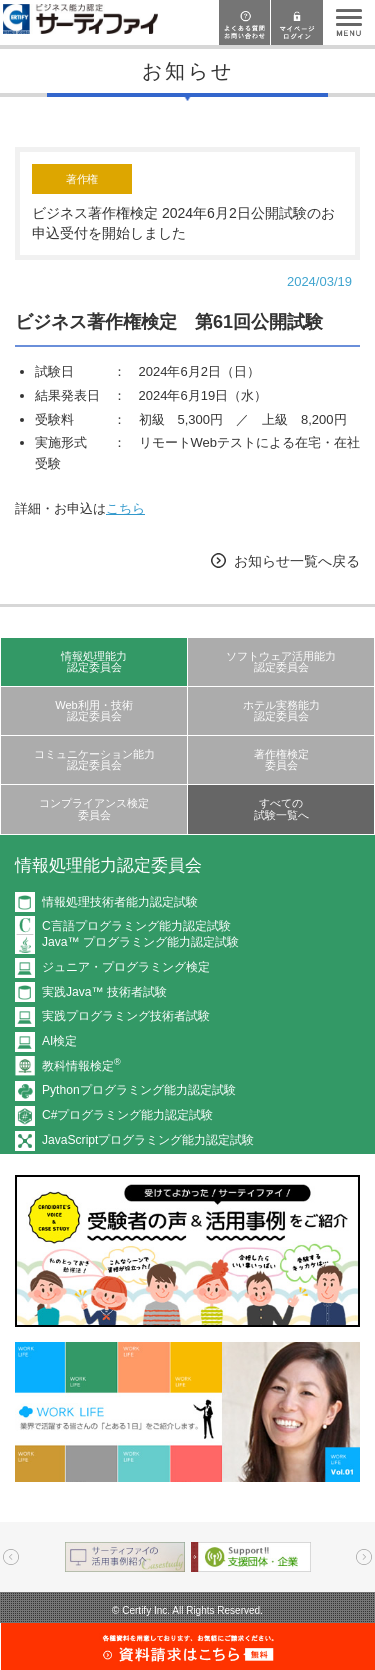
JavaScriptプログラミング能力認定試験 (148, 1140)
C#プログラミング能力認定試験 (127, 1115)
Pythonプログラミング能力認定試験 (139, 1090)
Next (364, 1557)
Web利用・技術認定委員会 (94, 710)
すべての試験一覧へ (281, 808)
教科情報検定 (81, 1066)
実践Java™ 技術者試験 (104, 992)
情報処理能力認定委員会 (94, 661)
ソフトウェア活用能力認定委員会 (281, 661)
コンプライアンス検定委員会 (94, 808)
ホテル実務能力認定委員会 (281, 710)
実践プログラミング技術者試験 (126, 1016)
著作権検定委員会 (281, 759)
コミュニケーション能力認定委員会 (94, 759)
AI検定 (59, 1041)
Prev (11, 1557)
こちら (125, 508)
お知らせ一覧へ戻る (297, 561)
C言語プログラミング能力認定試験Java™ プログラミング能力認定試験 (140, 934)
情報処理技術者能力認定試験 (120, 902)
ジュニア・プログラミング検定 (126, 967)
